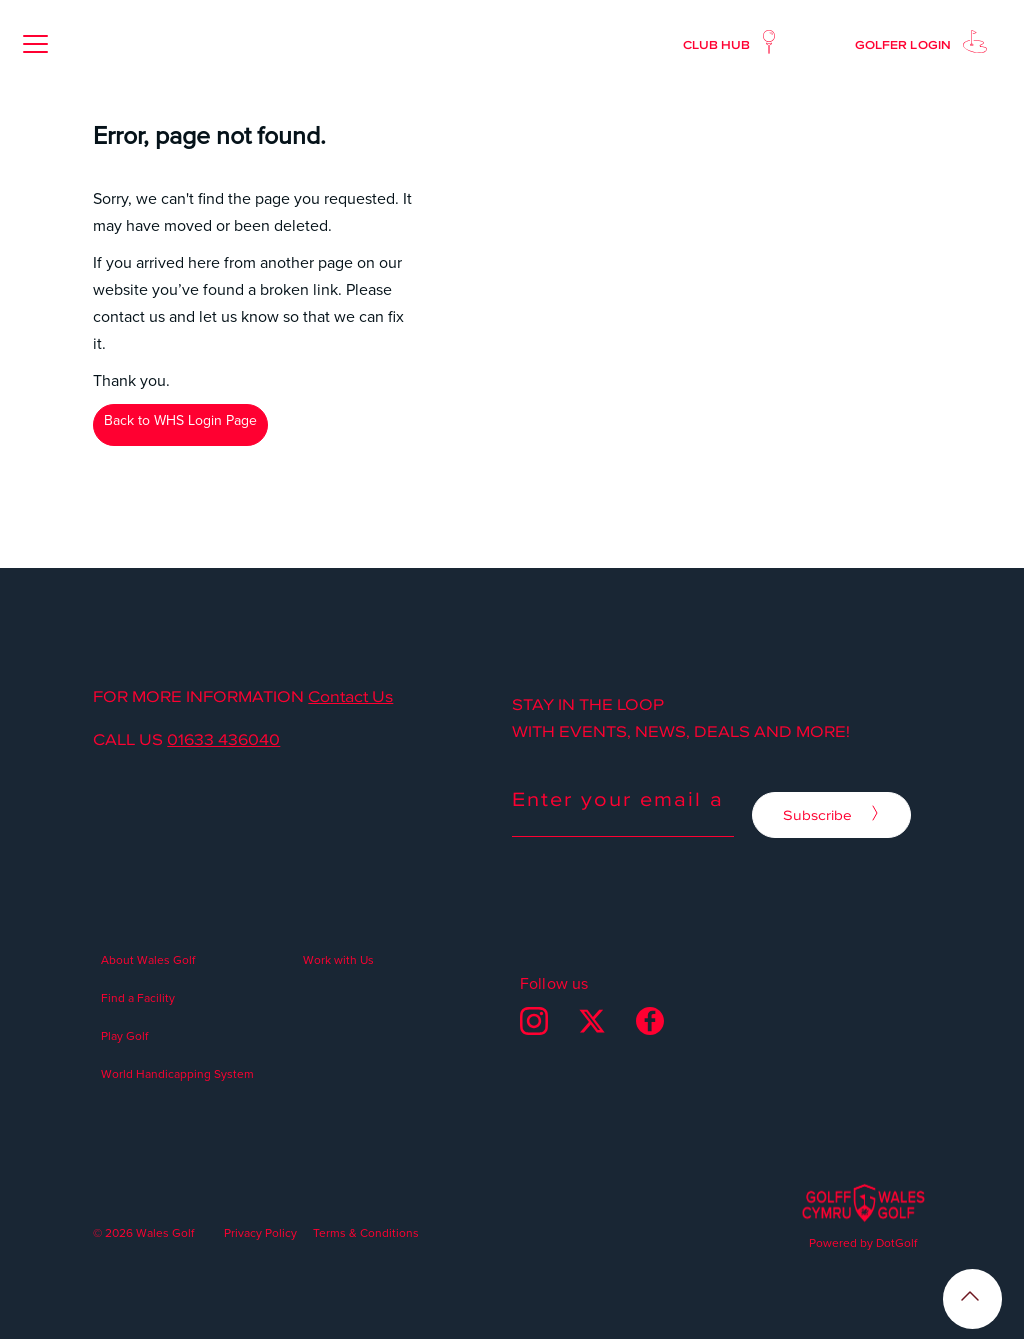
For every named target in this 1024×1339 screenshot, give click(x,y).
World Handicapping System (177, 1073)
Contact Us (350, 697)
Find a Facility (138, 997)
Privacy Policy (260, 1232)
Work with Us (338, 959)
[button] (35, 44)
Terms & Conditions (366, 1232)
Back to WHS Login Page (180, 420)
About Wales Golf (148, 959)
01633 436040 (223, 740)
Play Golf (124, 1035)
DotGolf (896, 1242)
